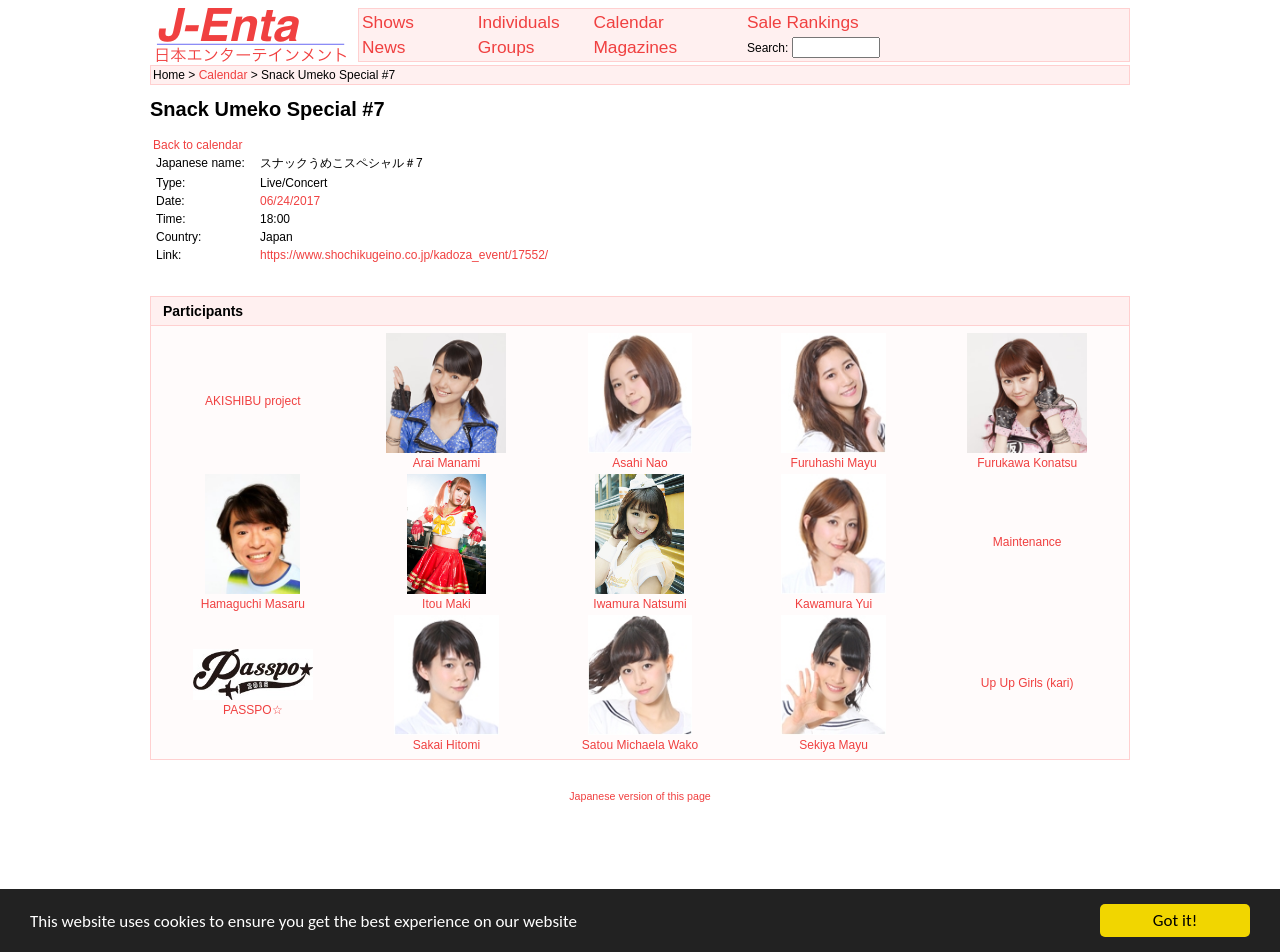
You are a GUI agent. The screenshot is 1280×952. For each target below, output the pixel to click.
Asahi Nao (640, 456)
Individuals (519, 22)
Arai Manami (446, 456)
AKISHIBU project (252, 401)
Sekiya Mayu (833, 738)
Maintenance (1027, 542)
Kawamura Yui (833, 597)
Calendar (628, 22)
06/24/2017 (290, 201)
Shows (388, 22)
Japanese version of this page (640, 796)
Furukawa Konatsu (1027, 456)
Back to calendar (197, 145)
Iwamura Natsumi (639, 597)
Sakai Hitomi (446, 738)
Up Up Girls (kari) (1027, 683)
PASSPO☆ (253, 703)
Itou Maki (446, 597)
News (383, 47)
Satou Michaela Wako (640, 738)
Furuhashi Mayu (833, 456)
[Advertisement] (640, 859)
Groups (506, 47)
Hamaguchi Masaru (253, 597)
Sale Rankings (803, 22)
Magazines (635, 47)
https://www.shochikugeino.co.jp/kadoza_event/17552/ (404, 255)
